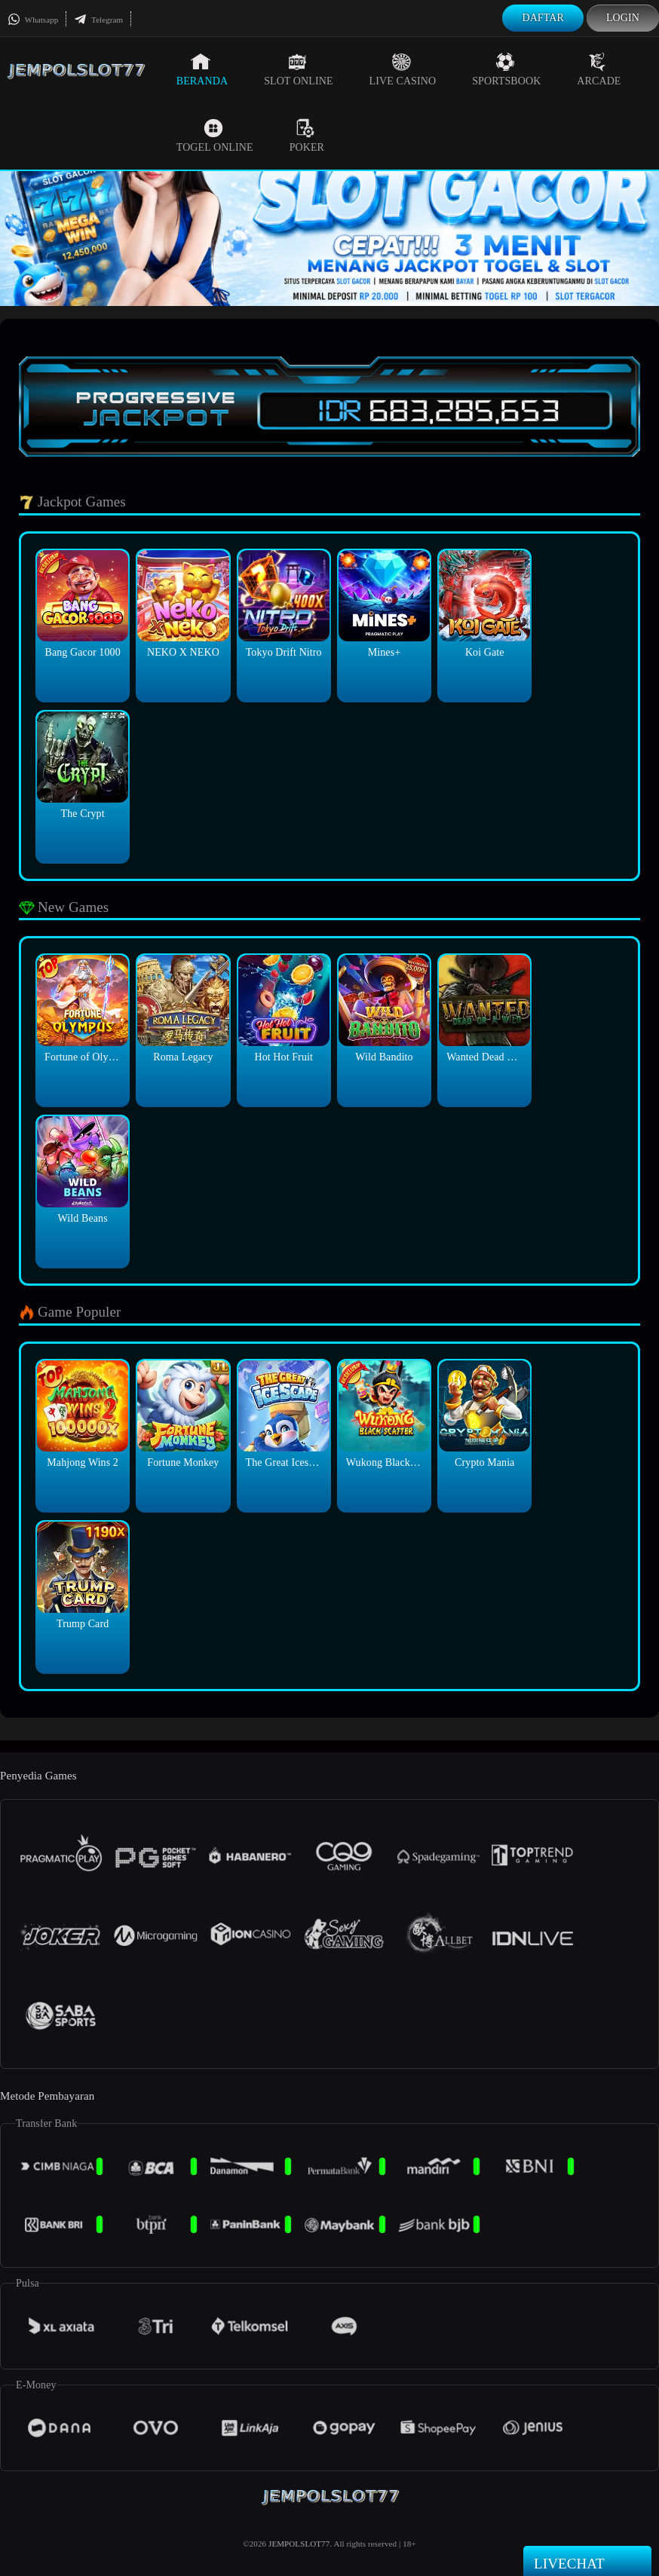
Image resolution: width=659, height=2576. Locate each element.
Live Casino (403, 69)
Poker (307, 135)
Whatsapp (33, 19)
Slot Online (298, 69)
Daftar (543, 17)
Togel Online (214, 135)
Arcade (599, 69)
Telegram (98, 19)
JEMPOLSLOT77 (299, 2543)
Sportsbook (506, 69)
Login (622, 17)
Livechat (587, 2562)
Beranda (202, 69)
